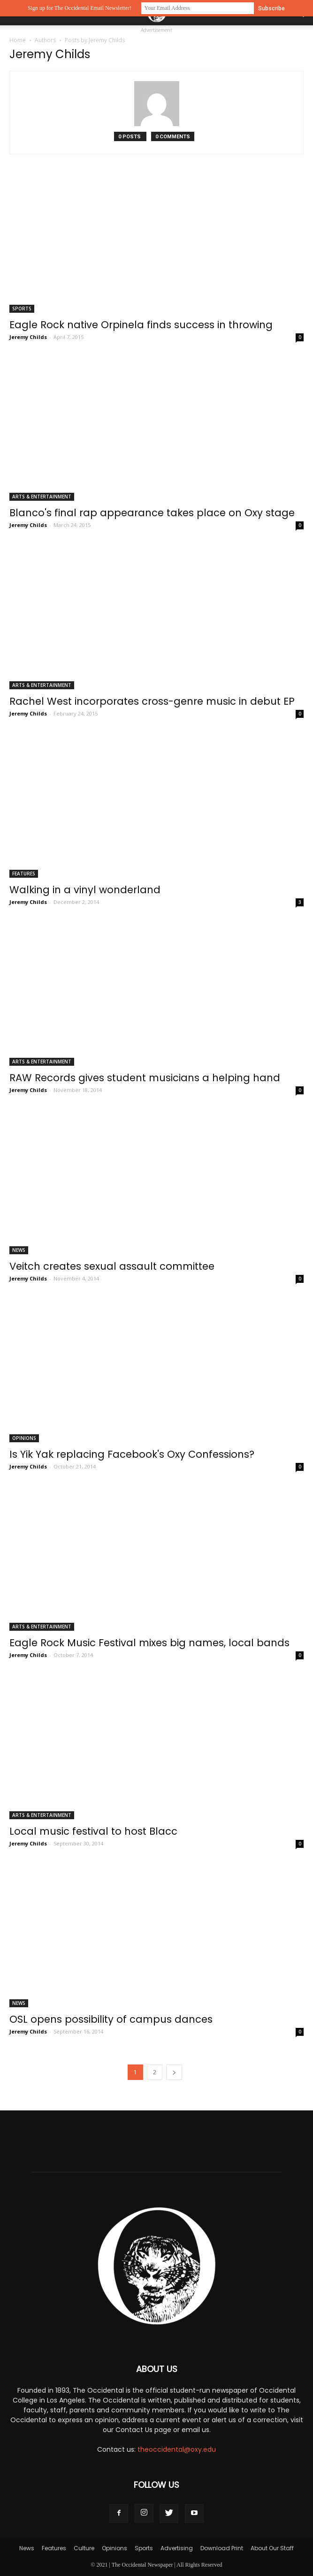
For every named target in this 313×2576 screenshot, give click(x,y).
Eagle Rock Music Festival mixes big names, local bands (149, 1643)
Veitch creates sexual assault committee (111, 1266)
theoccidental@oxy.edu (176, 2449)
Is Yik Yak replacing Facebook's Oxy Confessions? (131, 1454)
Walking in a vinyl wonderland (84, 889)
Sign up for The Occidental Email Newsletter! (79, 8)
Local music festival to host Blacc (93, 1831)
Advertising (176, 2548)
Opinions (24, 1438)
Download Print (221, 2548)
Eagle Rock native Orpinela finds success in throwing (141, 324)
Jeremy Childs (28, 336)
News (18, 1250)
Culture (84, 2548)
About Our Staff (272, 2548)
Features (23, 873)
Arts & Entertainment (41, 496)
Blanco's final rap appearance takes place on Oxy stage (152, 513)
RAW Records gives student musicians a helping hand (144, 1078)
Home (17, 40)
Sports (21, 308)
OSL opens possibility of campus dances (111, 2019)
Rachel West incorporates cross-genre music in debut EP (152, 701)
